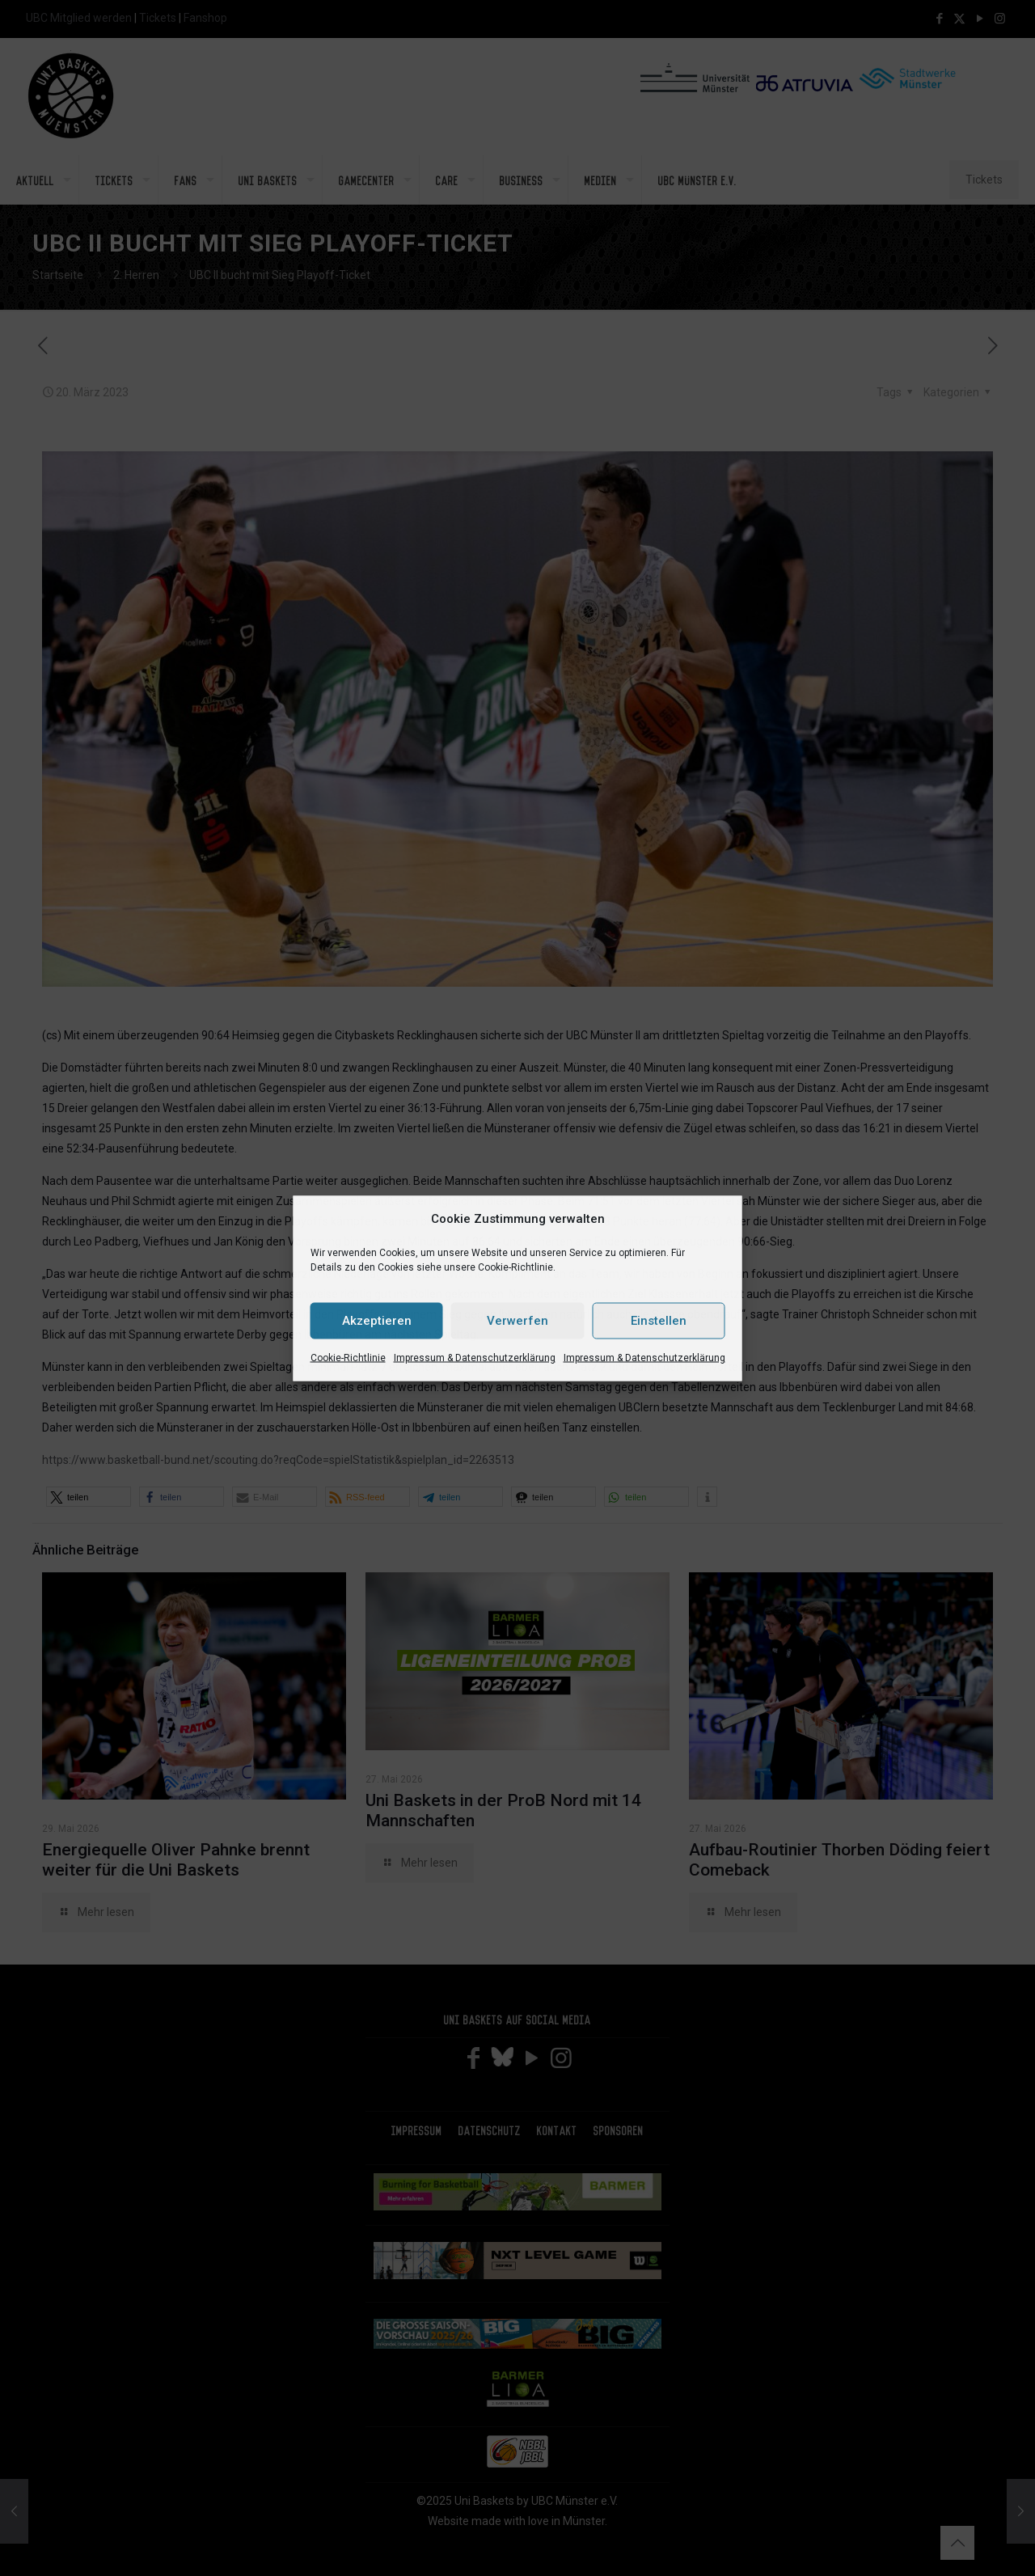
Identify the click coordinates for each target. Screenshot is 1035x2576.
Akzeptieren (377, 1320)
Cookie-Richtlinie (348, 1357)
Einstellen (658, 1320)
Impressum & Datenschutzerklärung (475, 1357)
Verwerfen (517, 1320)
